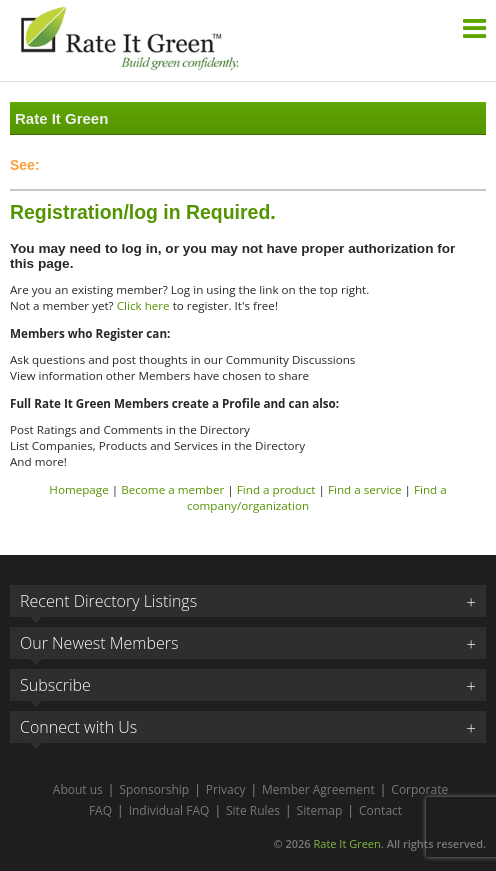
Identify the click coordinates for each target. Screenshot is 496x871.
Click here (143, 305)
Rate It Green (346, 843)
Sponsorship (154, 789)
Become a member (172, 489)
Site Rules (253, 810)
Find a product (276, 489)
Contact (380, 810)
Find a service (365, 489)
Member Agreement (318, 789)
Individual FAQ (169, 810)
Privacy (226, 789)
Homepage (78, 489)
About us (78, 789)
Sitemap (320, 810)
